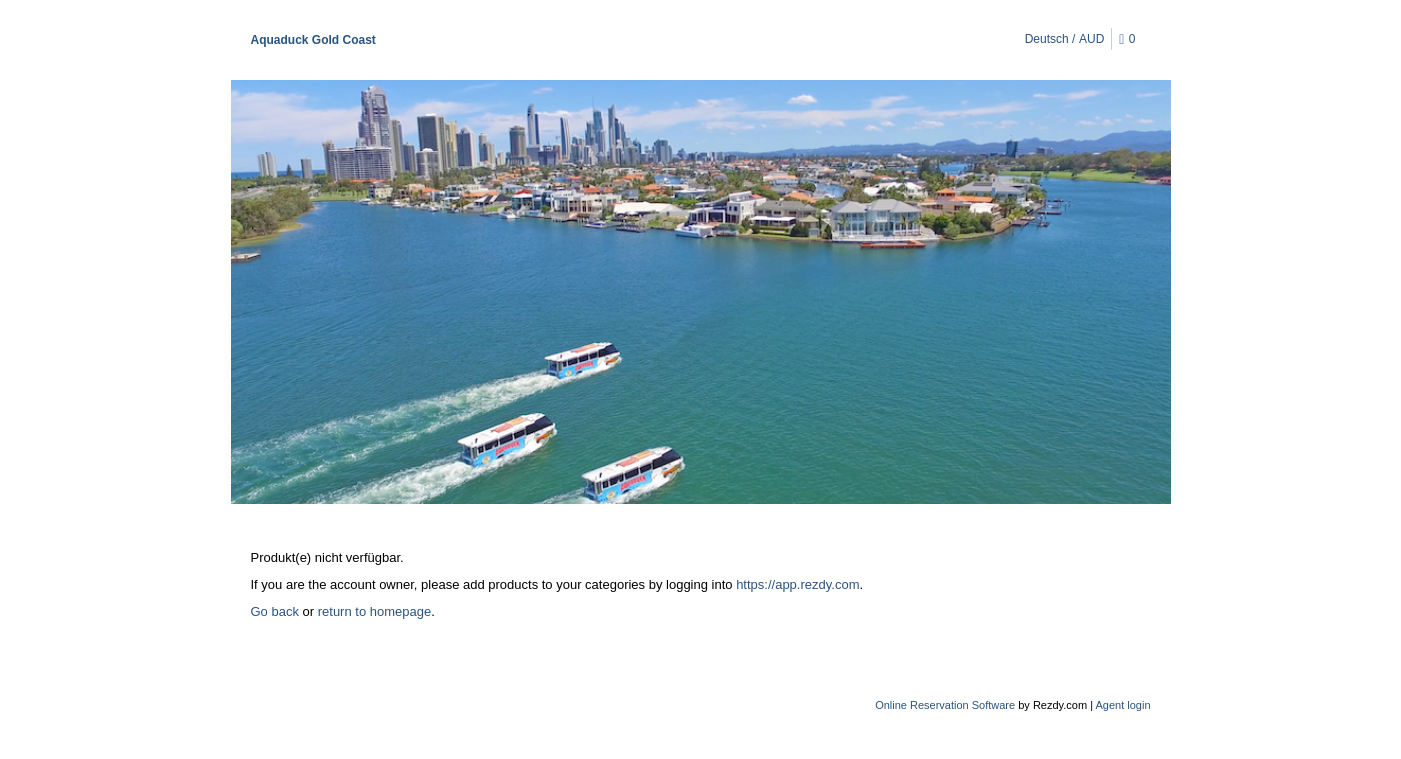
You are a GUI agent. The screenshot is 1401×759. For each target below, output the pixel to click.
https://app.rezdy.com (797, 584)
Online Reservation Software (945, 705)
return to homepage (374, 611)
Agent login (1122, 705)
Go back (275, 611)
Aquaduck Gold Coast (313, 40)
